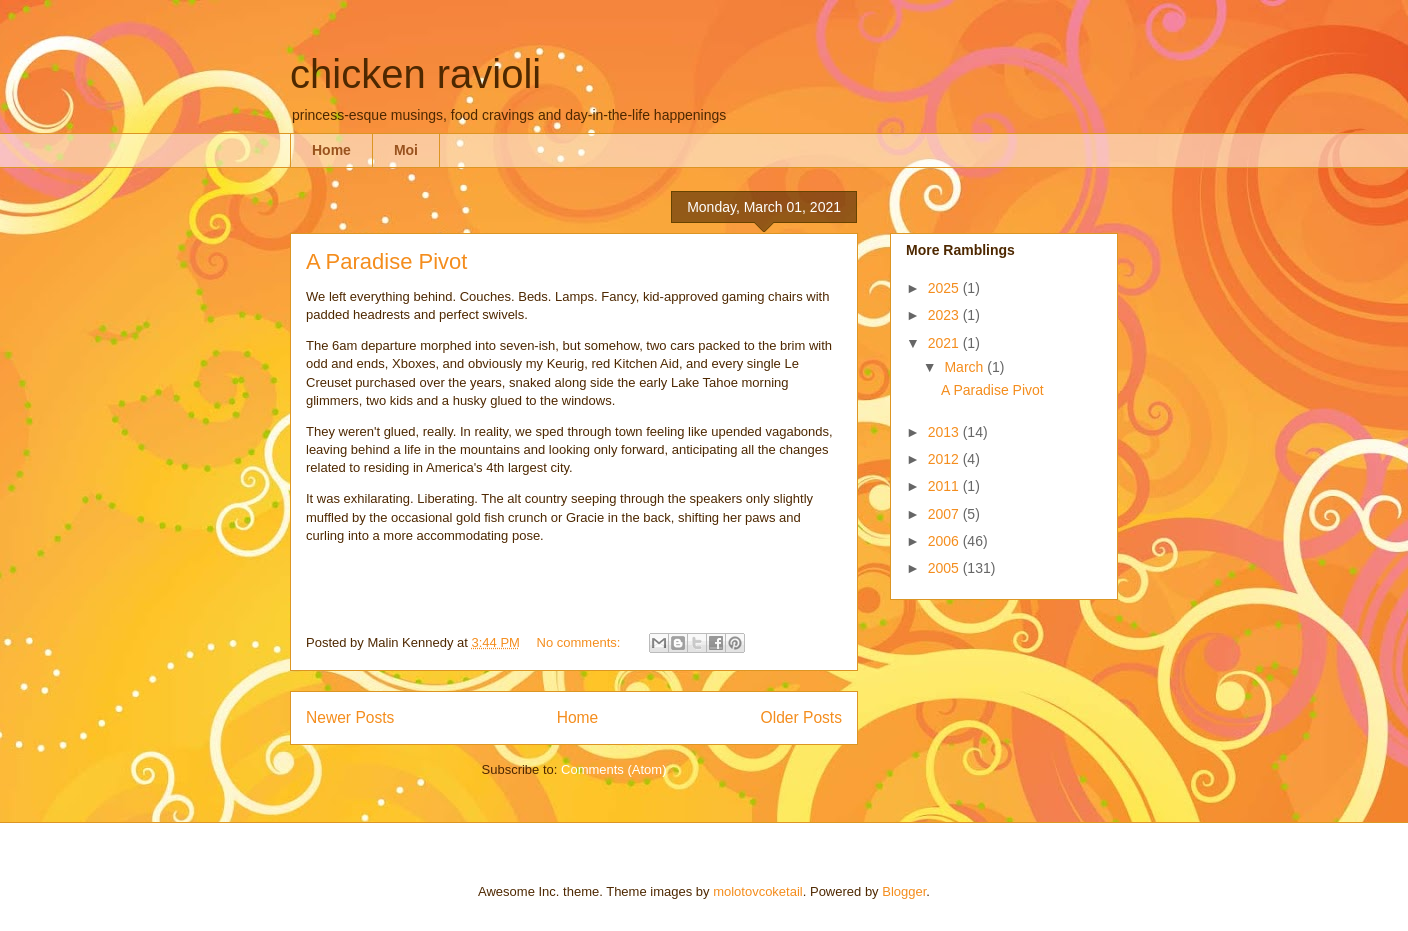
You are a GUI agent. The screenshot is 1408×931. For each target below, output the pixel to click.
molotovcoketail (758, 891)
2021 (945, 343)
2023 (945, 315)
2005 (945, 568)
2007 (945, 514)
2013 (945, 432)
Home (331, 150)
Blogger (904, 891)
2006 (945, 541)
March (965, 367)
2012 (945, 459)
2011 (945, 486)
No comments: (580, 642)
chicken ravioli (415, 74)
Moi (406, 150)
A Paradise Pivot (386, 261)
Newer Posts (350, 717)
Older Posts (801, 717)
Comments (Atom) (613, 769)
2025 (945, 288)
